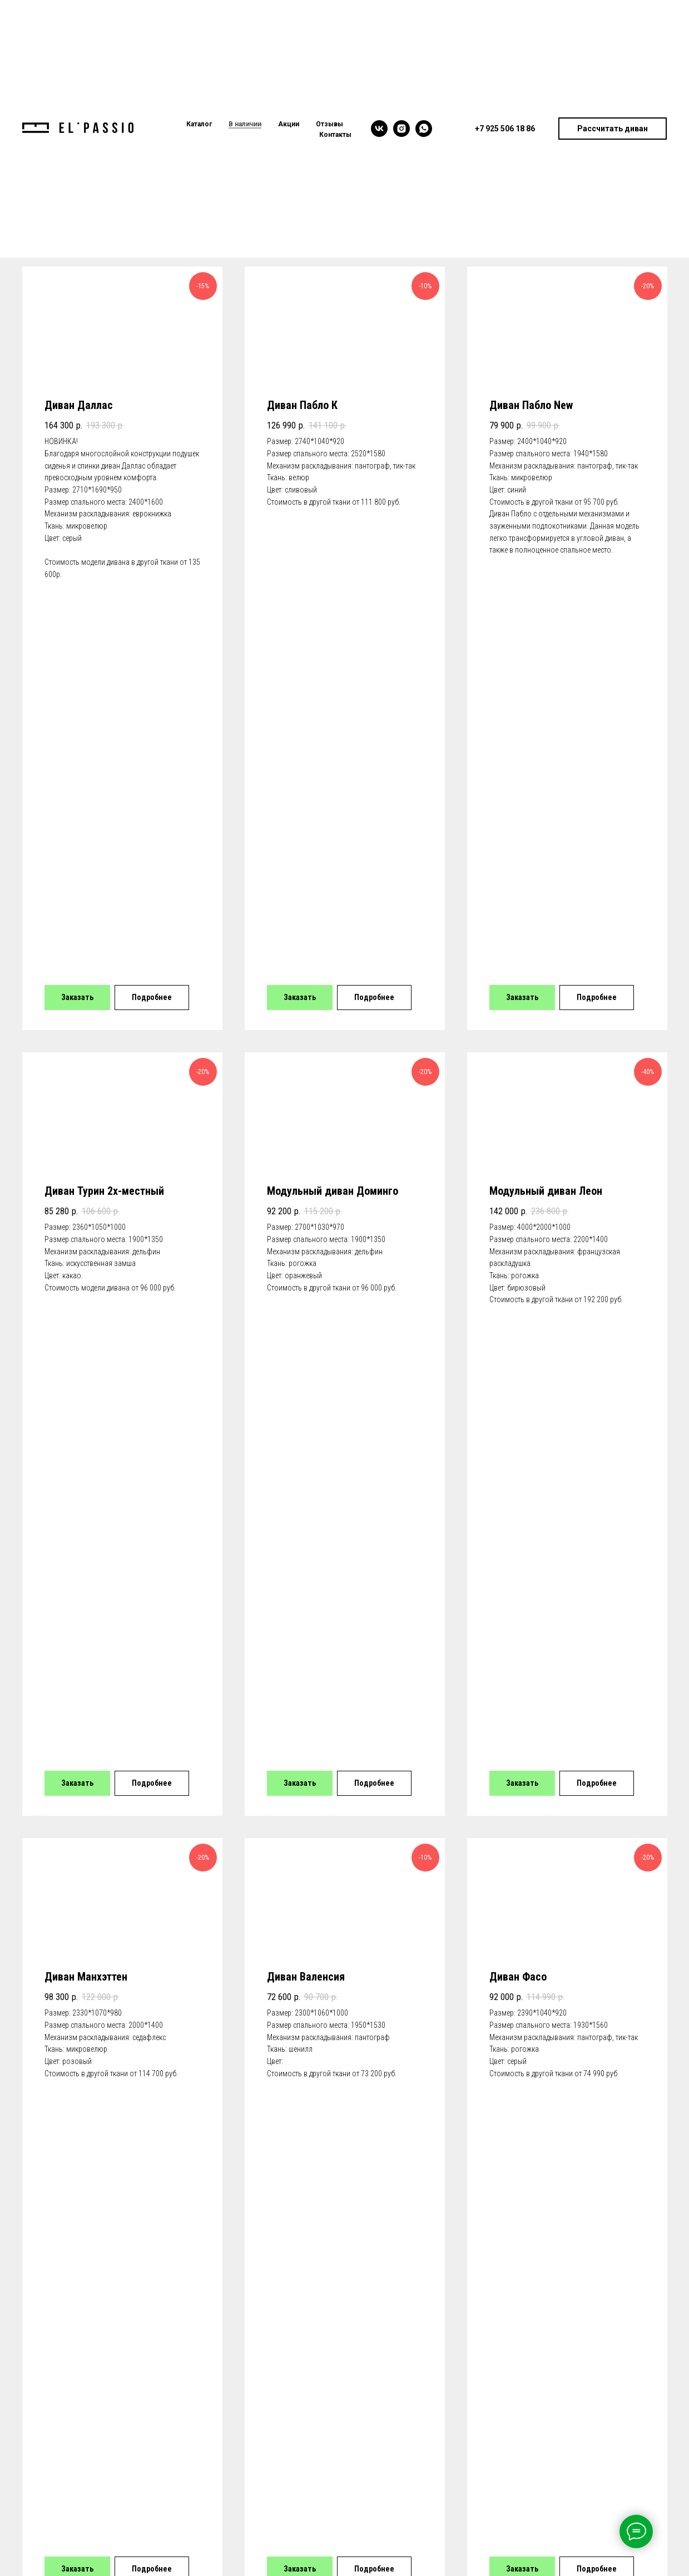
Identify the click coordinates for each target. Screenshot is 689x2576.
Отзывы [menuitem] (329, 124)
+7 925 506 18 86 (64, 2353)
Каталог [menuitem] (199, 124)
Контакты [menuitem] (335, 135)
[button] (612, 128)
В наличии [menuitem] (245, 124)
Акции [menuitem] (288, 124)
